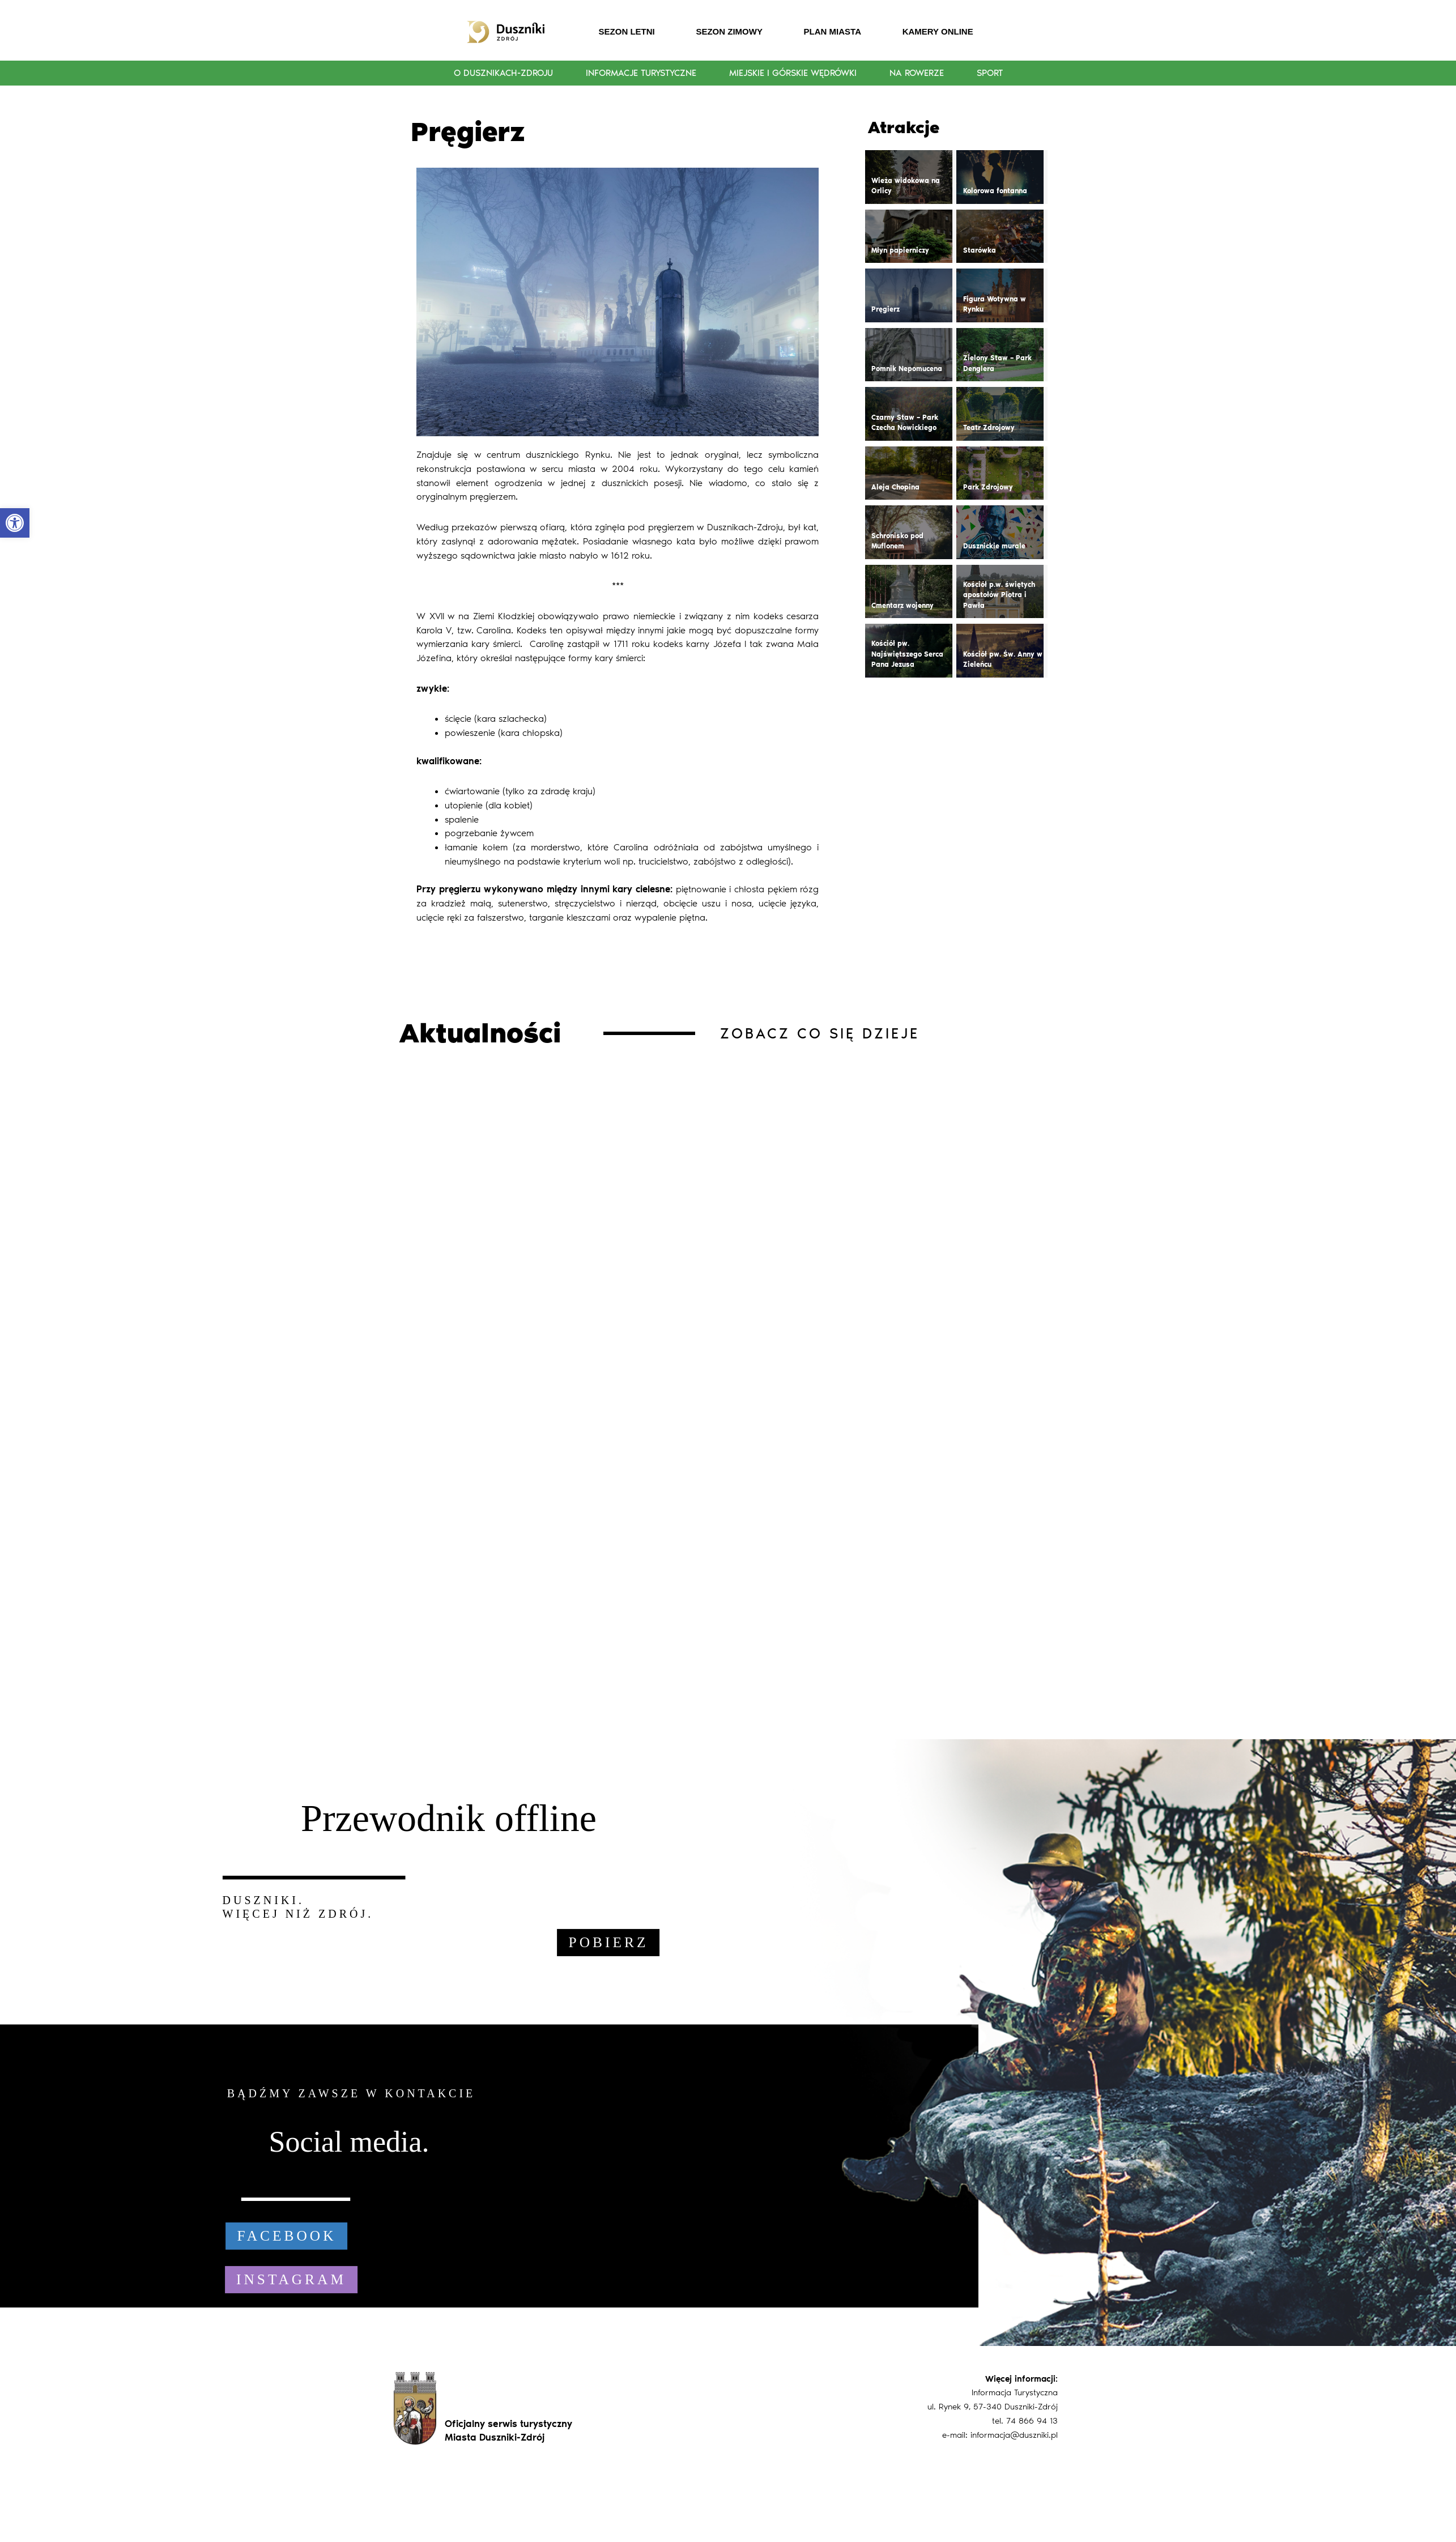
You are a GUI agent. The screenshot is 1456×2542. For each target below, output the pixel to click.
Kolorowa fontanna (995, 191)
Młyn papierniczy (900, 250)
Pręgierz (885, 309)
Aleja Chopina (895, 487)
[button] (14, 523)
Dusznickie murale (994, 546)
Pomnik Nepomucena (906, 369)
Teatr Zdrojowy (989, 428)
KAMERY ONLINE (937, 31)
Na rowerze (916, 72)
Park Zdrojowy (988, 487)
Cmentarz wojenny (902, 606)
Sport (990, 72)
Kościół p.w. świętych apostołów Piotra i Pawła (999, 595)
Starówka (979, 250)
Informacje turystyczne (641, 72)
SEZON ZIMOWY (729, 31)
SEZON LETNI (627, 31)
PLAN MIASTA (832, 31)
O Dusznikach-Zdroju (503, 72)
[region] (728, 2042)
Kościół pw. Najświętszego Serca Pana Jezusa (907, 654)
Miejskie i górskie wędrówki (793, 72)
